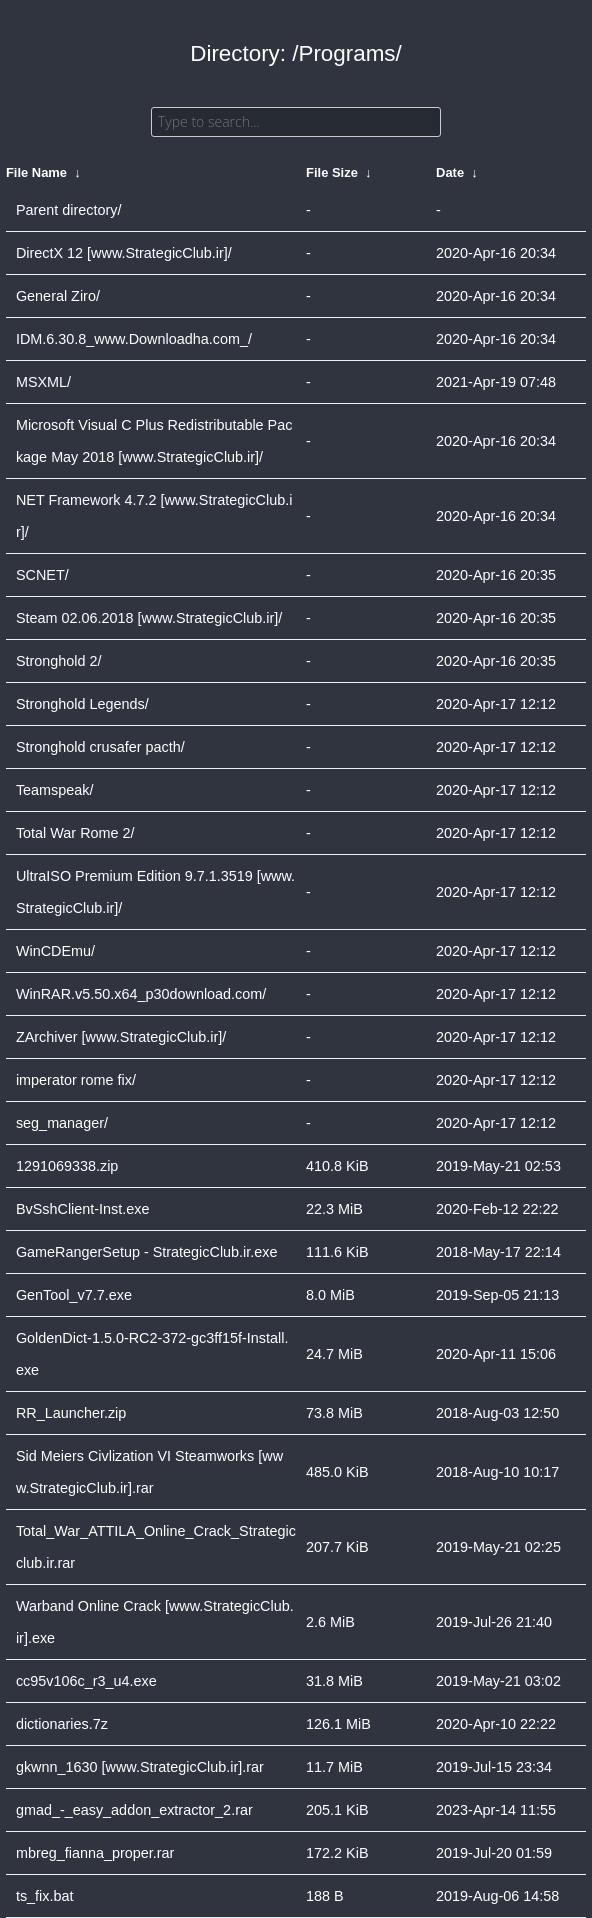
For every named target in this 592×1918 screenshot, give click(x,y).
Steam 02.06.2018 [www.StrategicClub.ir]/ (149, 618)
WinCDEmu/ (55, 951)
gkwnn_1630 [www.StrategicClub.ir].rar (140, 1767)
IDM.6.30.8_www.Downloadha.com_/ (134, 339)
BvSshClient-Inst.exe (83, 1209)
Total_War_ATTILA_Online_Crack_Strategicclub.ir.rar (156, 1547)
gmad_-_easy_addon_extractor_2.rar (134, 1810)
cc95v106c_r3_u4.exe (86, 1681)
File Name (36, 172)
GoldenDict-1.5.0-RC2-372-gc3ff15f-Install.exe (152, 1354)
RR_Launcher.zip (71, 1413)
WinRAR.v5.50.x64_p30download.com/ (141, 994)
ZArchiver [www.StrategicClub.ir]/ (121, 1037)
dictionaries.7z (62, 1724)
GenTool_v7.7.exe (74, 1295)
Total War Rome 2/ (75, 833)
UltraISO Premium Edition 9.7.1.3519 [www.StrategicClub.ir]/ (155, 892)
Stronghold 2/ (59, 661)
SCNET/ (42, 575)
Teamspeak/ (55, 790)
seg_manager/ (62, 1123)
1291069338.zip (67, 1166)
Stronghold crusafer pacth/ (100, 747)
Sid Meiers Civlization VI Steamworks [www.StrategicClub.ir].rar (149, 1472)
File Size (332, 172)
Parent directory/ (69, 210)
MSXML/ (43, 382)
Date (450, 172)
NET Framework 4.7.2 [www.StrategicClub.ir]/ (154, 516)
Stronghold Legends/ (82, 704)
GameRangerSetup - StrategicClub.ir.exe (147, 1252)
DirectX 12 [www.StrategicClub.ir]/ (124, 253)
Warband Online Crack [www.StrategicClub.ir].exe (155, 1622)
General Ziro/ (58, 296)
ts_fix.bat (45, 1896)
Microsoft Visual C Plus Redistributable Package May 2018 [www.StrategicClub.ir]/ (154, 441)
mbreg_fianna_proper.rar (95, 1853)
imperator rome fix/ (76, 1080)
